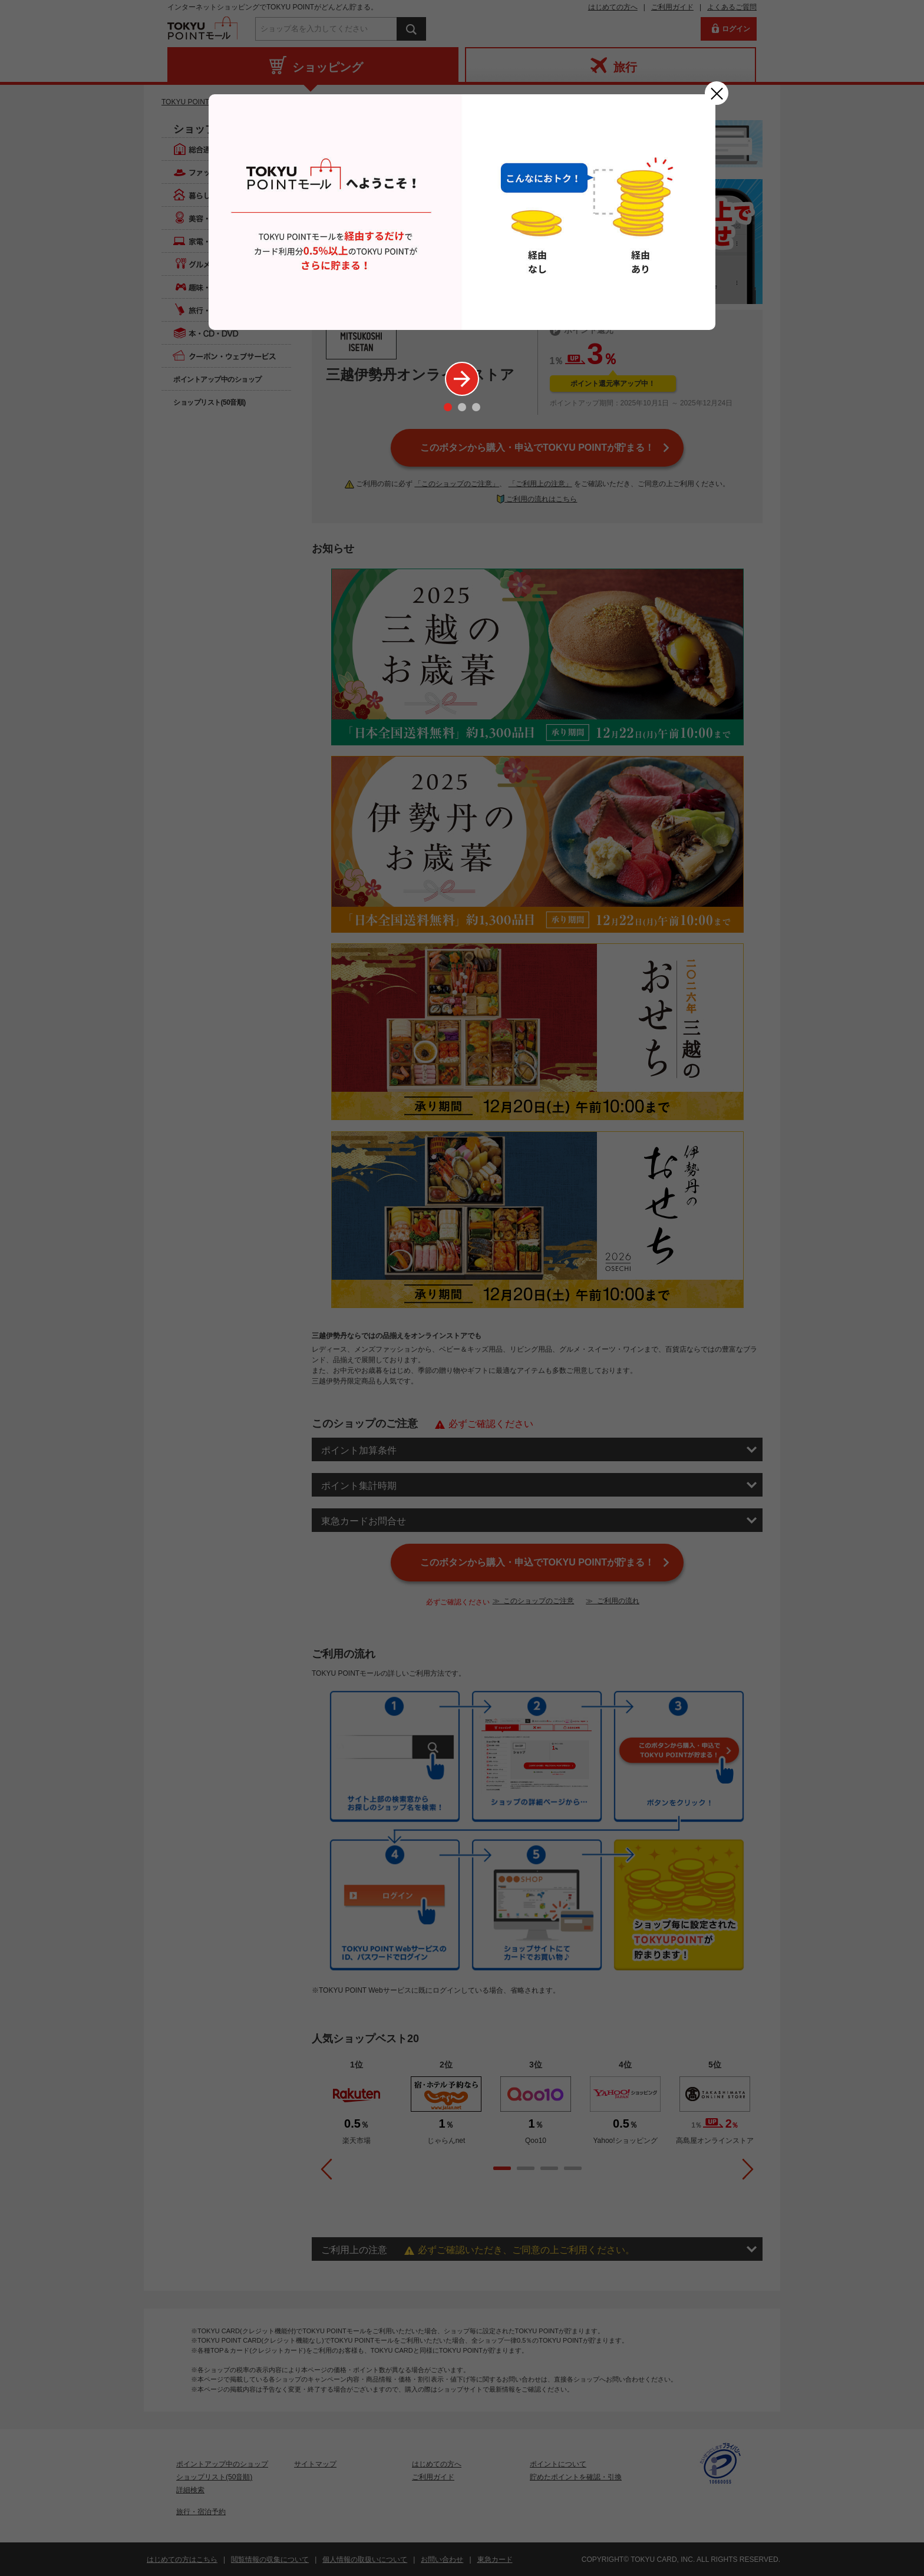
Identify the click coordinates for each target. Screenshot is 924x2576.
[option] (462, 212)
